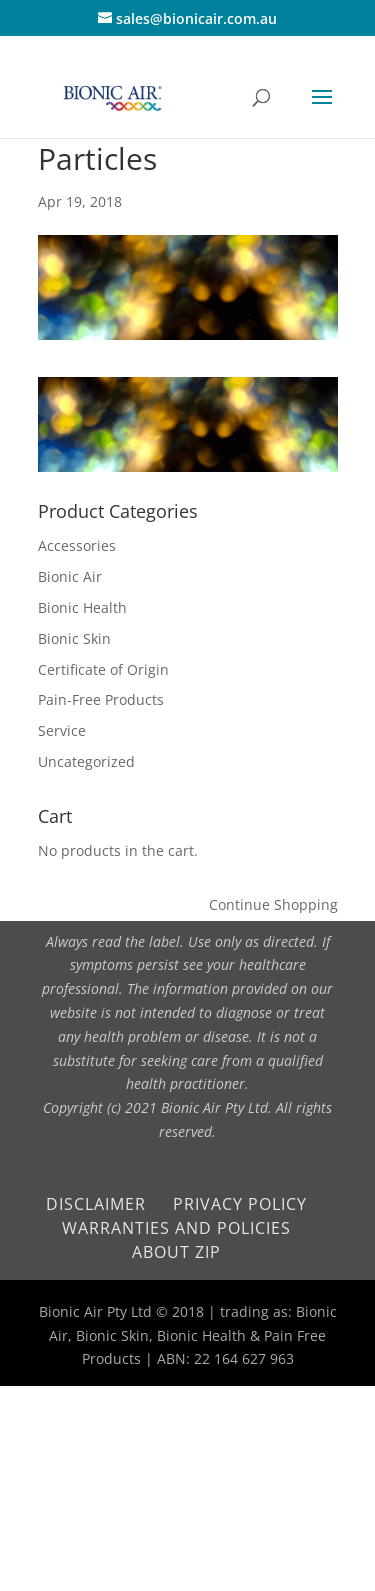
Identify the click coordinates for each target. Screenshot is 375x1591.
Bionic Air (70, 576)
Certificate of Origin (103, 669)
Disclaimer (96, 1204)
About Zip (176, 1252)
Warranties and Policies (176, 1228)
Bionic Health (82, 607)
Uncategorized (86, 761)
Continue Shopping (273, 904)
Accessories (77, 545)
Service (62, 730)
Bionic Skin (74, 638)
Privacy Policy (240, 1204)
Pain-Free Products (101, 699)
